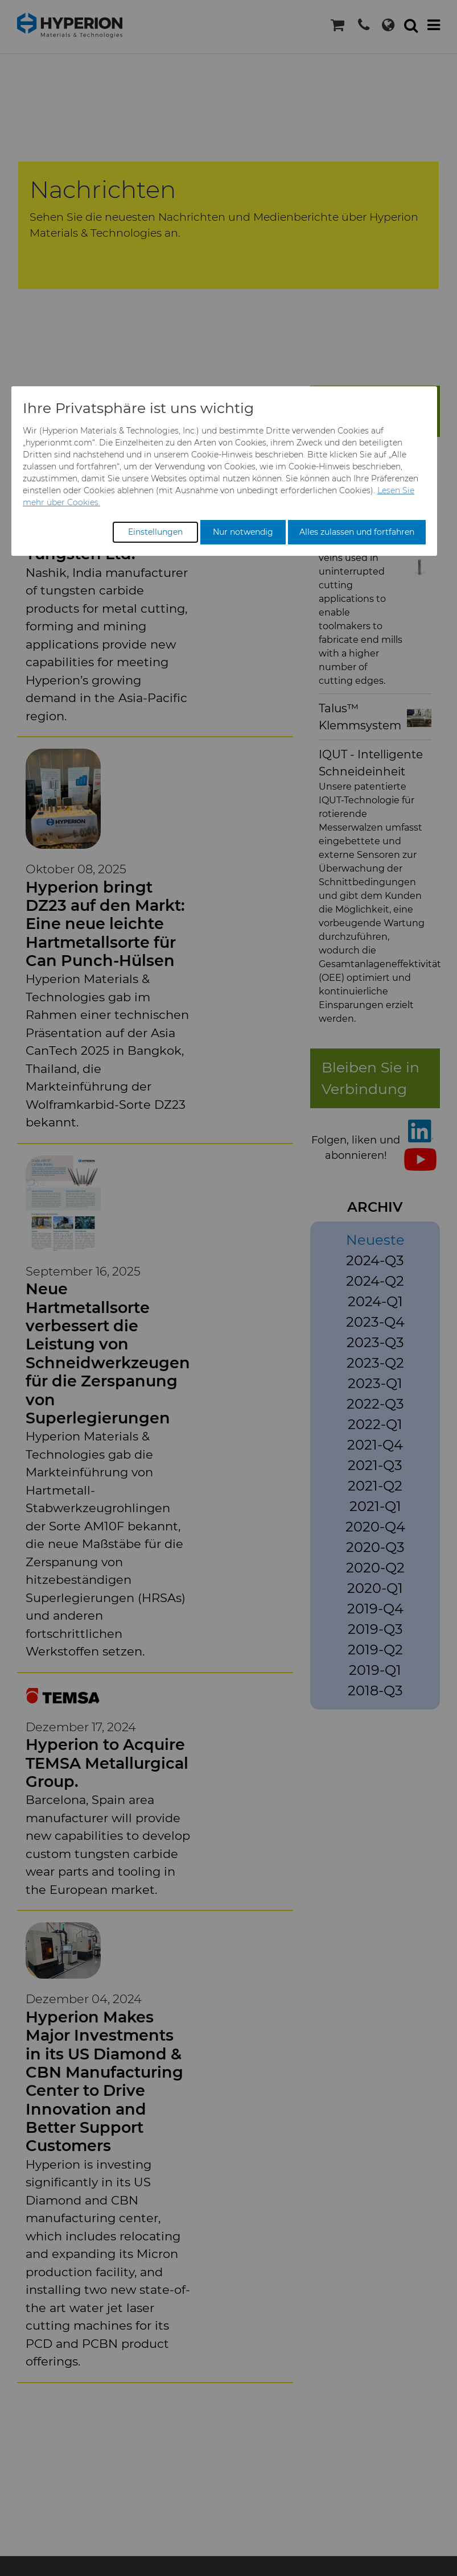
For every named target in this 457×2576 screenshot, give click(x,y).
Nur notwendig (243, 532)
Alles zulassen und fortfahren (356, 532)
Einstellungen (155, 532)
